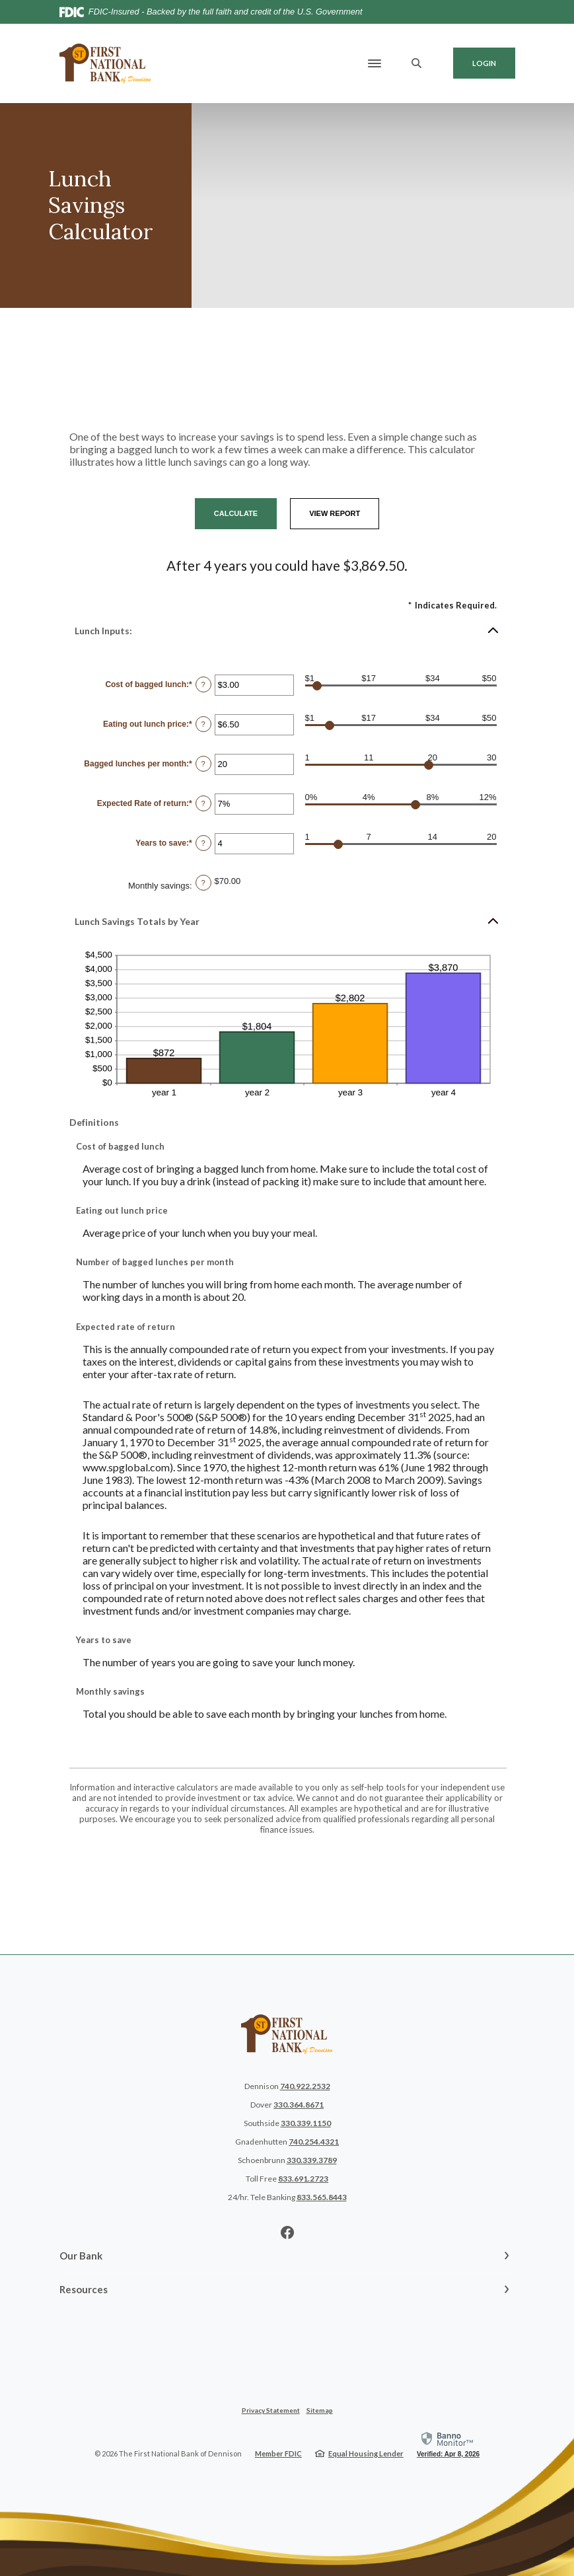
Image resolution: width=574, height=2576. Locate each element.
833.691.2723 (303, 2179)
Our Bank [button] (80, 2256)
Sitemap (319, 2410)
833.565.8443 (322, 2197)
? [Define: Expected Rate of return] (203, 803)
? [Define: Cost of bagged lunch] (203, 684)
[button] (287, 630)
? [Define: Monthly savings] (203, 883)
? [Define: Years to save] (203, 843)
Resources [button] (83, 2289)
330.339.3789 (312, 2160)
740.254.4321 (314, 2142)
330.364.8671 (298, 2105)
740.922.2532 (305, 2086)
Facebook (287, 2232)
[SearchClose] (417, 63)
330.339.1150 (306, 2123)
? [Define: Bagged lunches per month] (203, 764)
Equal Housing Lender (366, 2453)
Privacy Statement (271, 2410)
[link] (448, 2444)
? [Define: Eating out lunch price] (203, 724)
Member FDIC (278, 2453)
